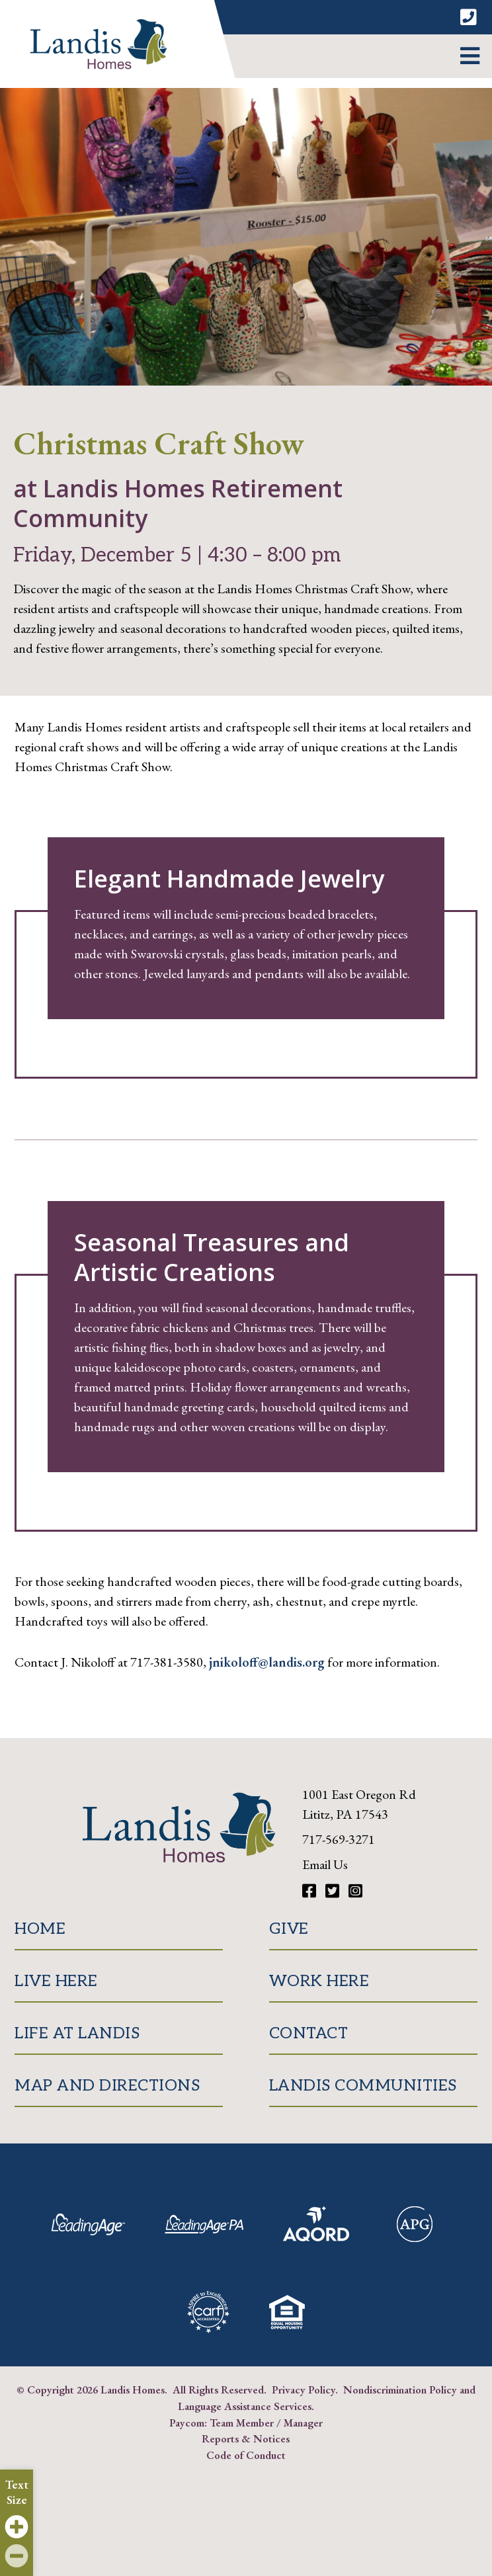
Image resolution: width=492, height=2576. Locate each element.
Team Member (242, 2422)
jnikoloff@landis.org (267, 1662)
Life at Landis (77, 2033)
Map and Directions (107, 2085)
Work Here (319, 1981)
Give (289, 1928)
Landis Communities (363, 2085)
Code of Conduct (246, 2455)
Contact (308, 2033)
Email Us (325, 1864)
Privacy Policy (303, 2389)
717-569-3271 (338, 1839)
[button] (470, 56)
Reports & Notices (246, 2438)
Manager (303, 2422)
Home (40, 1928)
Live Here (56, 1981)
